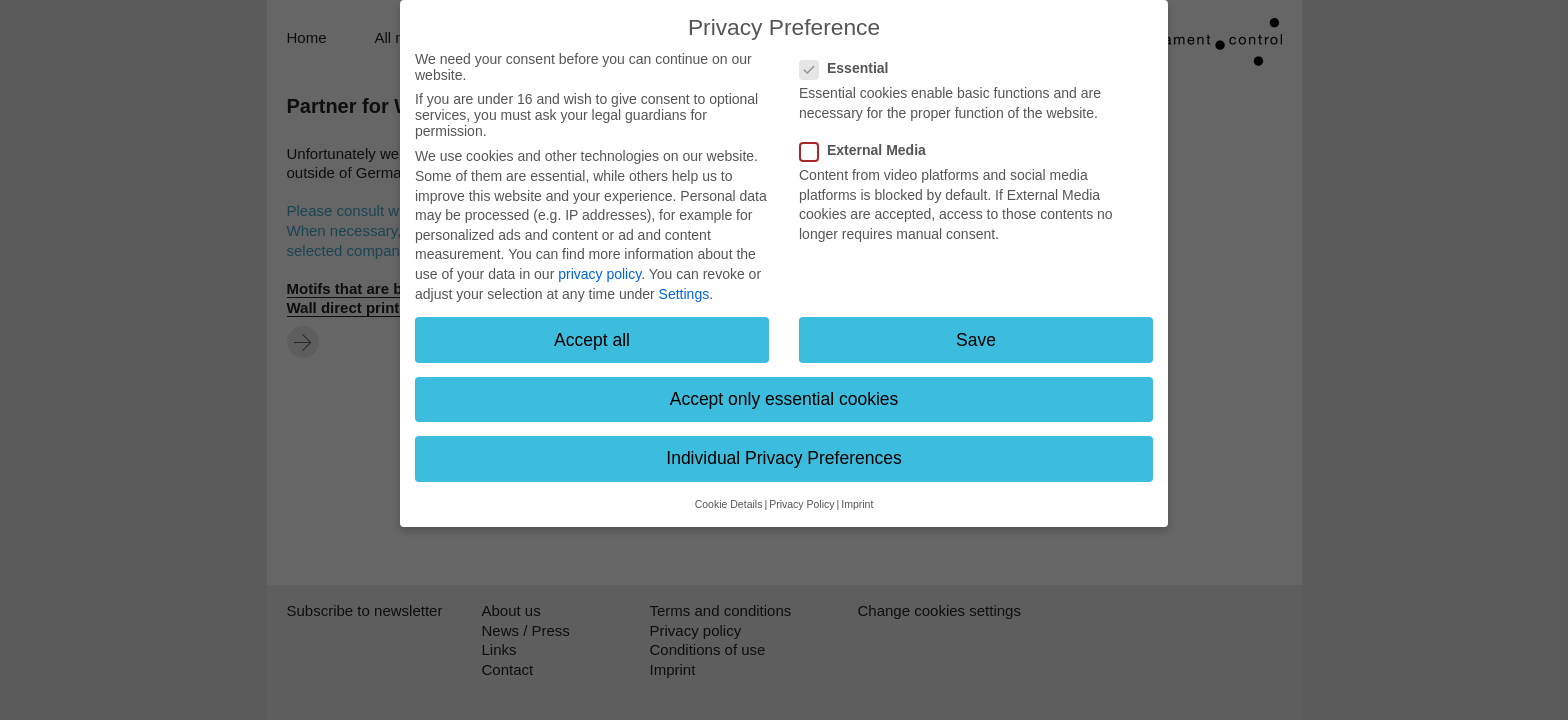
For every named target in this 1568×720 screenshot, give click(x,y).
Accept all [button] (592, 340)
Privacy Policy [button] (801, 504)
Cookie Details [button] (729, 504)
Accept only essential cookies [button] (784, 399)
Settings (684, 294)
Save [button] (976, 340)
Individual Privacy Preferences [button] (783, 458)
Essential (850, 68)
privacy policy (599, 274)
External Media (869, 150)
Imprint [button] (857, 504)
